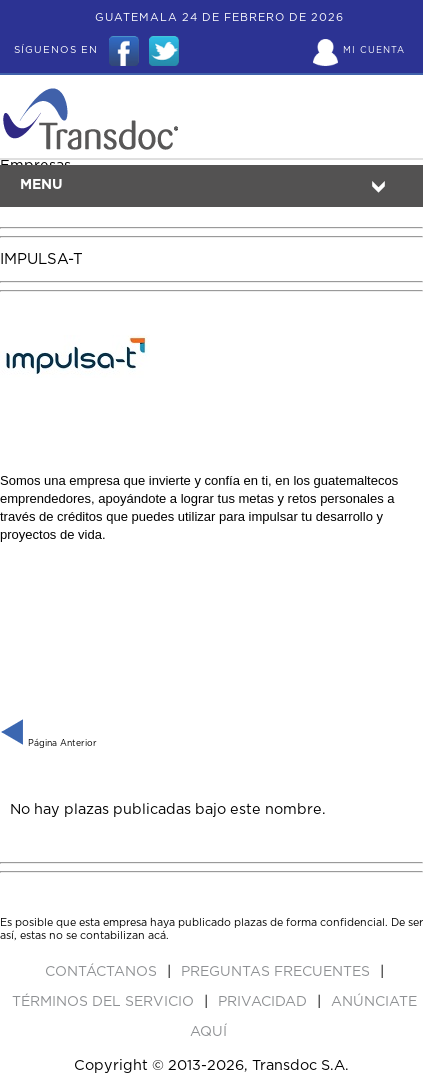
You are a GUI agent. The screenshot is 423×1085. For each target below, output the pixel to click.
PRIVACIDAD (264, 1002)
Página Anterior (48, 743)
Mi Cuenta (374, 50)
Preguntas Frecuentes (277, 972)
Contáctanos (103, 972)
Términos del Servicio (105, 1002)
